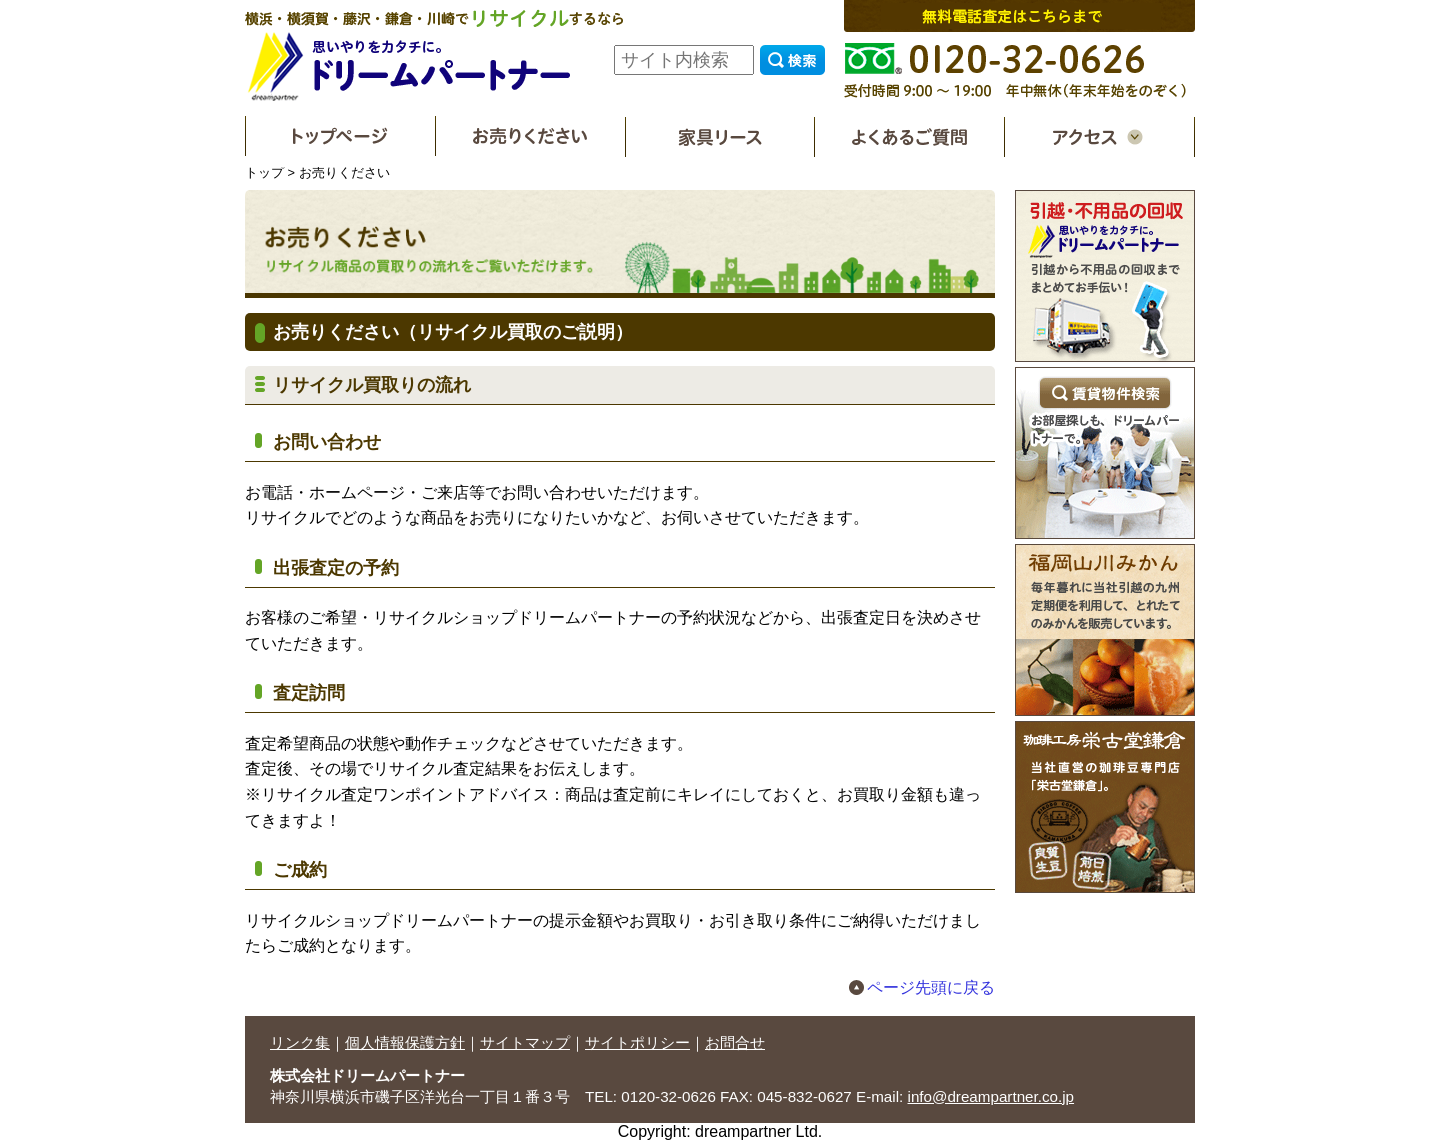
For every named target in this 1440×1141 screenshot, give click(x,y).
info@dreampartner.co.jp (991, 1096)
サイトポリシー (637, 1042)
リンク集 (300, 1042)
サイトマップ (525, 1042)
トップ (264, 172)
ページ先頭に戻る (931, 987)
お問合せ (735, 1042)
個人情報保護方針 (405, 1042)
